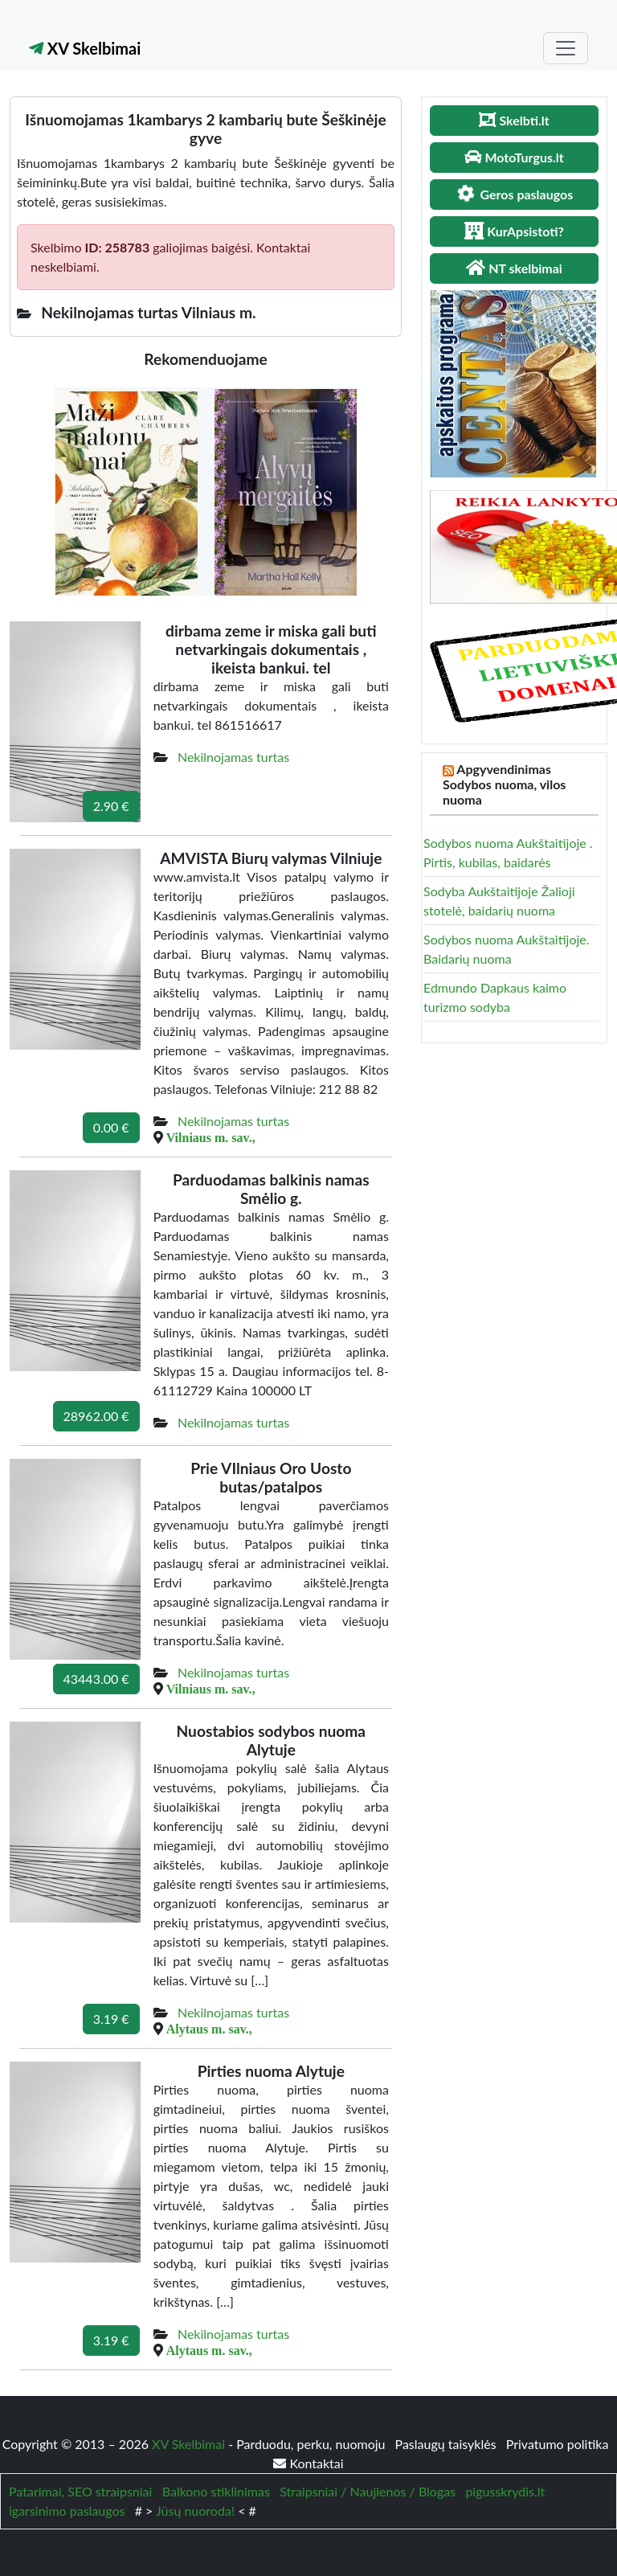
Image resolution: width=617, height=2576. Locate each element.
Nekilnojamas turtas (233, 756)
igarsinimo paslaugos (67, 2510)
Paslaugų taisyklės (447, 2443)
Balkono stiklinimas (216, 2491)
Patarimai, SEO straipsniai (80, 2491)
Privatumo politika (557, 2443)
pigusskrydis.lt (505, 2491)
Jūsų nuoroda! (195, 2510)
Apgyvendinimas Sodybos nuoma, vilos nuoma (504, 784)
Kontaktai (308, 2463)
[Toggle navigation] (565, 48)
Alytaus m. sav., (209, 2028)
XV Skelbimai (85, 48)
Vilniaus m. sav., (210, 1137)
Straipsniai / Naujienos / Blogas (368, 2491)
